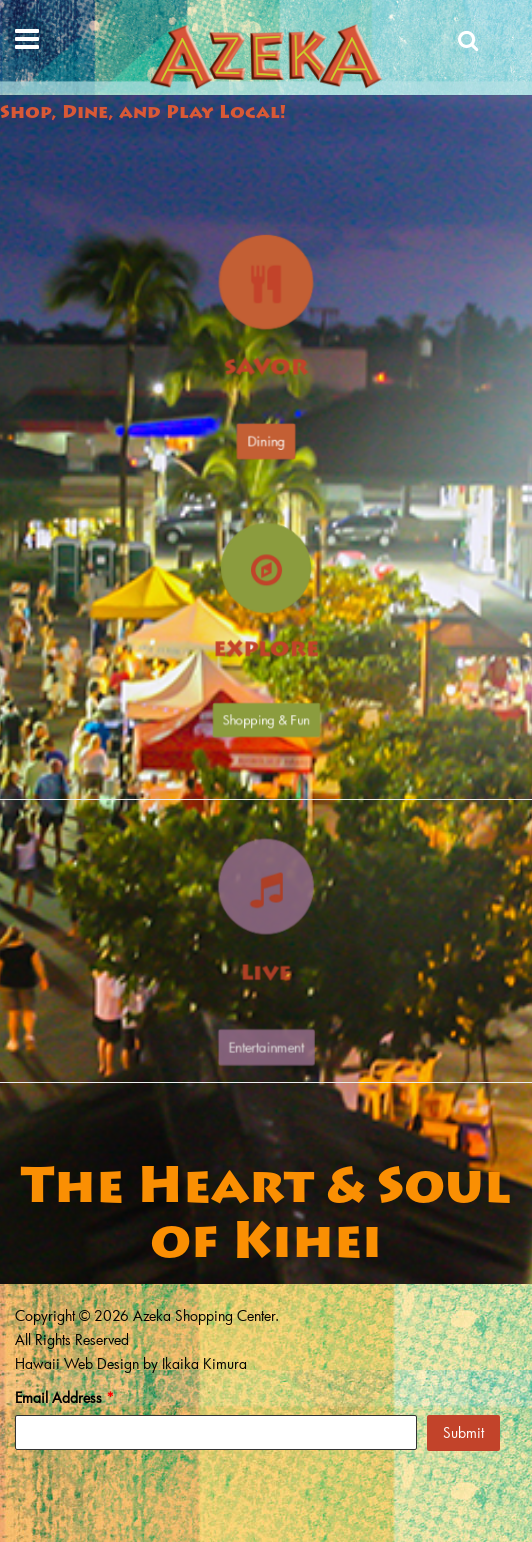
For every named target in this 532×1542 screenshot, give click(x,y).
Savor (266, 368)
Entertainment (266, 1024)
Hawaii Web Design (77, 1363)
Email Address (64, 1397)
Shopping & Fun (266, 725)
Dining (266, 436)
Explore (266, 653)
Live (265, 967)
